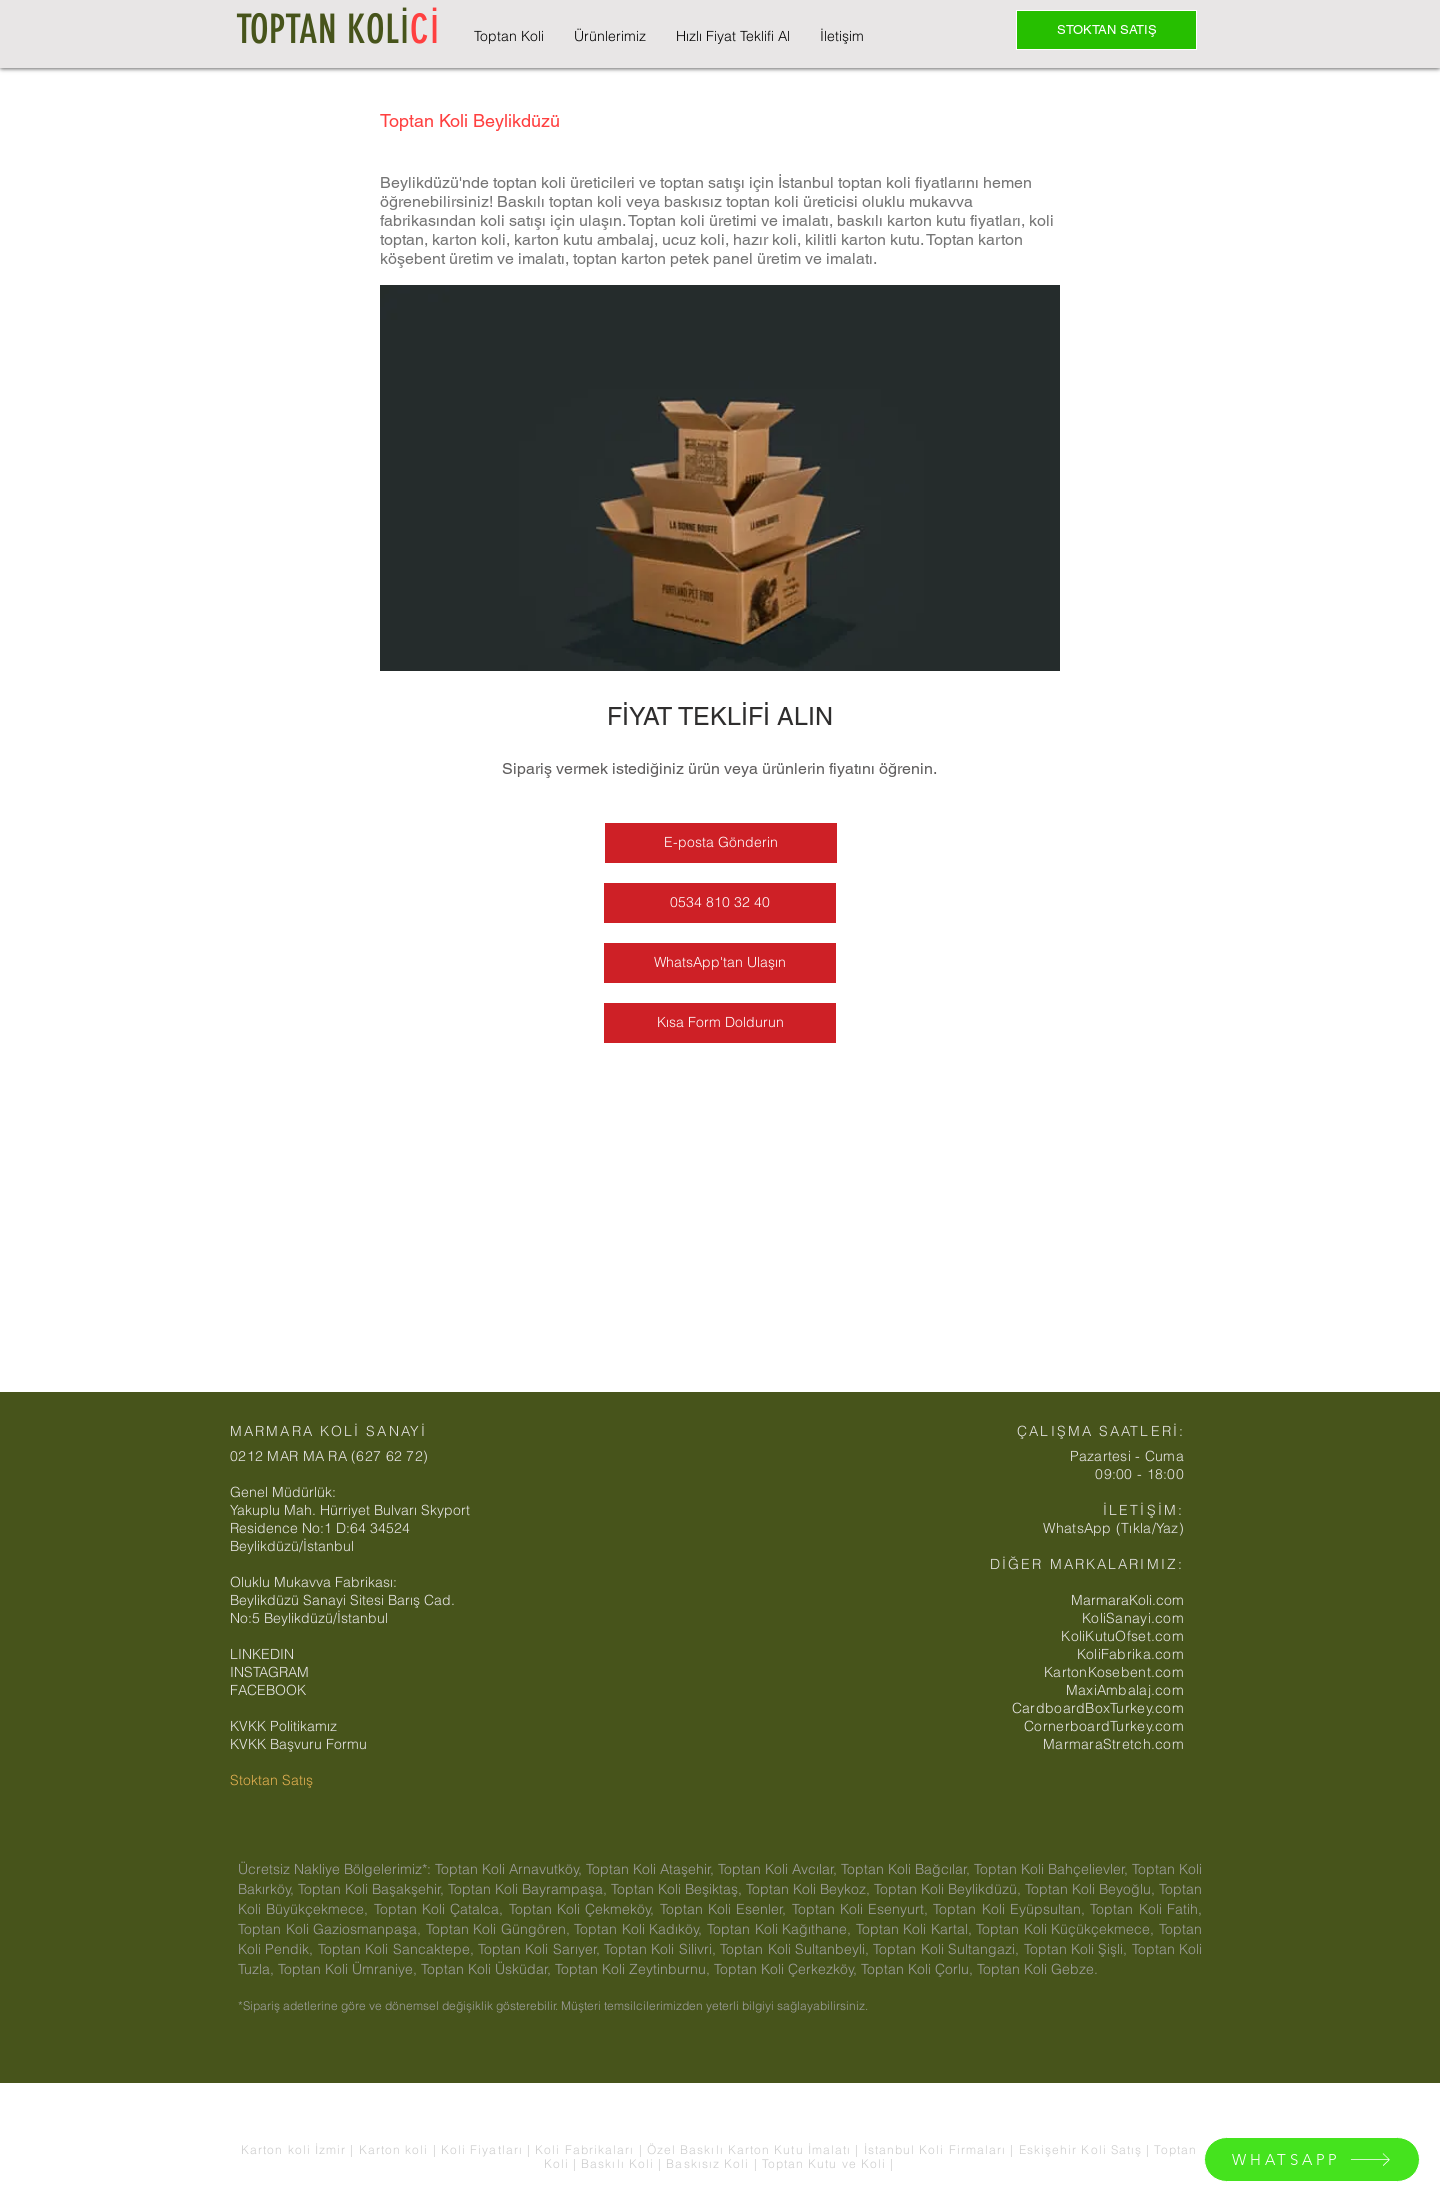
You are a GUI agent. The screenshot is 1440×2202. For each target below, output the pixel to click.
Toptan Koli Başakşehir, (373, 1889)
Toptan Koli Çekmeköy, (584, 1909)
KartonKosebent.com (1114, 1672)
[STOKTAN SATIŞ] (1106, 30)
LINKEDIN (262, 1654)
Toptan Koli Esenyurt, (863, 1909)
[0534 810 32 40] (720, 903)
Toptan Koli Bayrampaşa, (529, 1889)
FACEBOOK (268, 1690)
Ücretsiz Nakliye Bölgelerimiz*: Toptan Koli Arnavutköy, (412, 1869)
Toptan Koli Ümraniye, (349, 1969)
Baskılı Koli (619, 2163)
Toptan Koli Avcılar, (779, 1869)
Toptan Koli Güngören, (500, 1929)
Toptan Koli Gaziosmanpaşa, (332, 1929)
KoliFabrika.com (1130, 1654)
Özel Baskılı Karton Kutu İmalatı (751, 2149)
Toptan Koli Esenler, (726, 1909)
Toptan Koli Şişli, (1078, 1949)
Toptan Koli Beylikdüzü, (949, 1889)
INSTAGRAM (269, 1672)
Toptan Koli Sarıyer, (541, 1949)
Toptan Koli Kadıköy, (640, 1929)
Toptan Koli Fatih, (1146, 1909)
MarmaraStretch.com (1113, 1744)
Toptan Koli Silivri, (662, 1949)
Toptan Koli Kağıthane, (781, 1929)
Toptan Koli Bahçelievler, (1053, 1869)
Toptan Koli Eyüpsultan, (1011, 1909)
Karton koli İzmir (295, 2149)
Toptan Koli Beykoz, (810, 1889)
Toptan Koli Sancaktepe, (398, 1949)
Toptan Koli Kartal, (916, 1929)
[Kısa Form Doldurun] (720, 1023)
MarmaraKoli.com (1127, 1600)
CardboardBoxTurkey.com (1098, 1708)
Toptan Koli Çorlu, (919, 1969)
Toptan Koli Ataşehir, (652, 1869)
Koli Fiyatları (484, 2149)
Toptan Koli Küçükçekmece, (1067, 1929)
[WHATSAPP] (1312, 2159)
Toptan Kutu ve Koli (826, 2163)
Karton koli (394, 2149)
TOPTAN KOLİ (338, 29)
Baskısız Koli (707, 2163)
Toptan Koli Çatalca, (441, 1909)
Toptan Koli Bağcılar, (907, 1869)
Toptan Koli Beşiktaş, (678, 1889)
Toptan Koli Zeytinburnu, (634, 1969)
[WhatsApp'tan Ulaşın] (720, 963)
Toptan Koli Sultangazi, (948, 1949)
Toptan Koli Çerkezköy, (787, 1969)
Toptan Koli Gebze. (1037, 1969)
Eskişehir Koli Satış (1083, 2149)
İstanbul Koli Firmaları (937, 2149)
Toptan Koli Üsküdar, (488, 1969)
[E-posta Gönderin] (721, 843)
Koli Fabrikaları (586, 2149)
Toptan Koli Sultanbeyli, (796, 1949)
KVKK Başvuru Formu (298, 1744)
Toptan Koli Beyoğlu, (1092, 1889)
